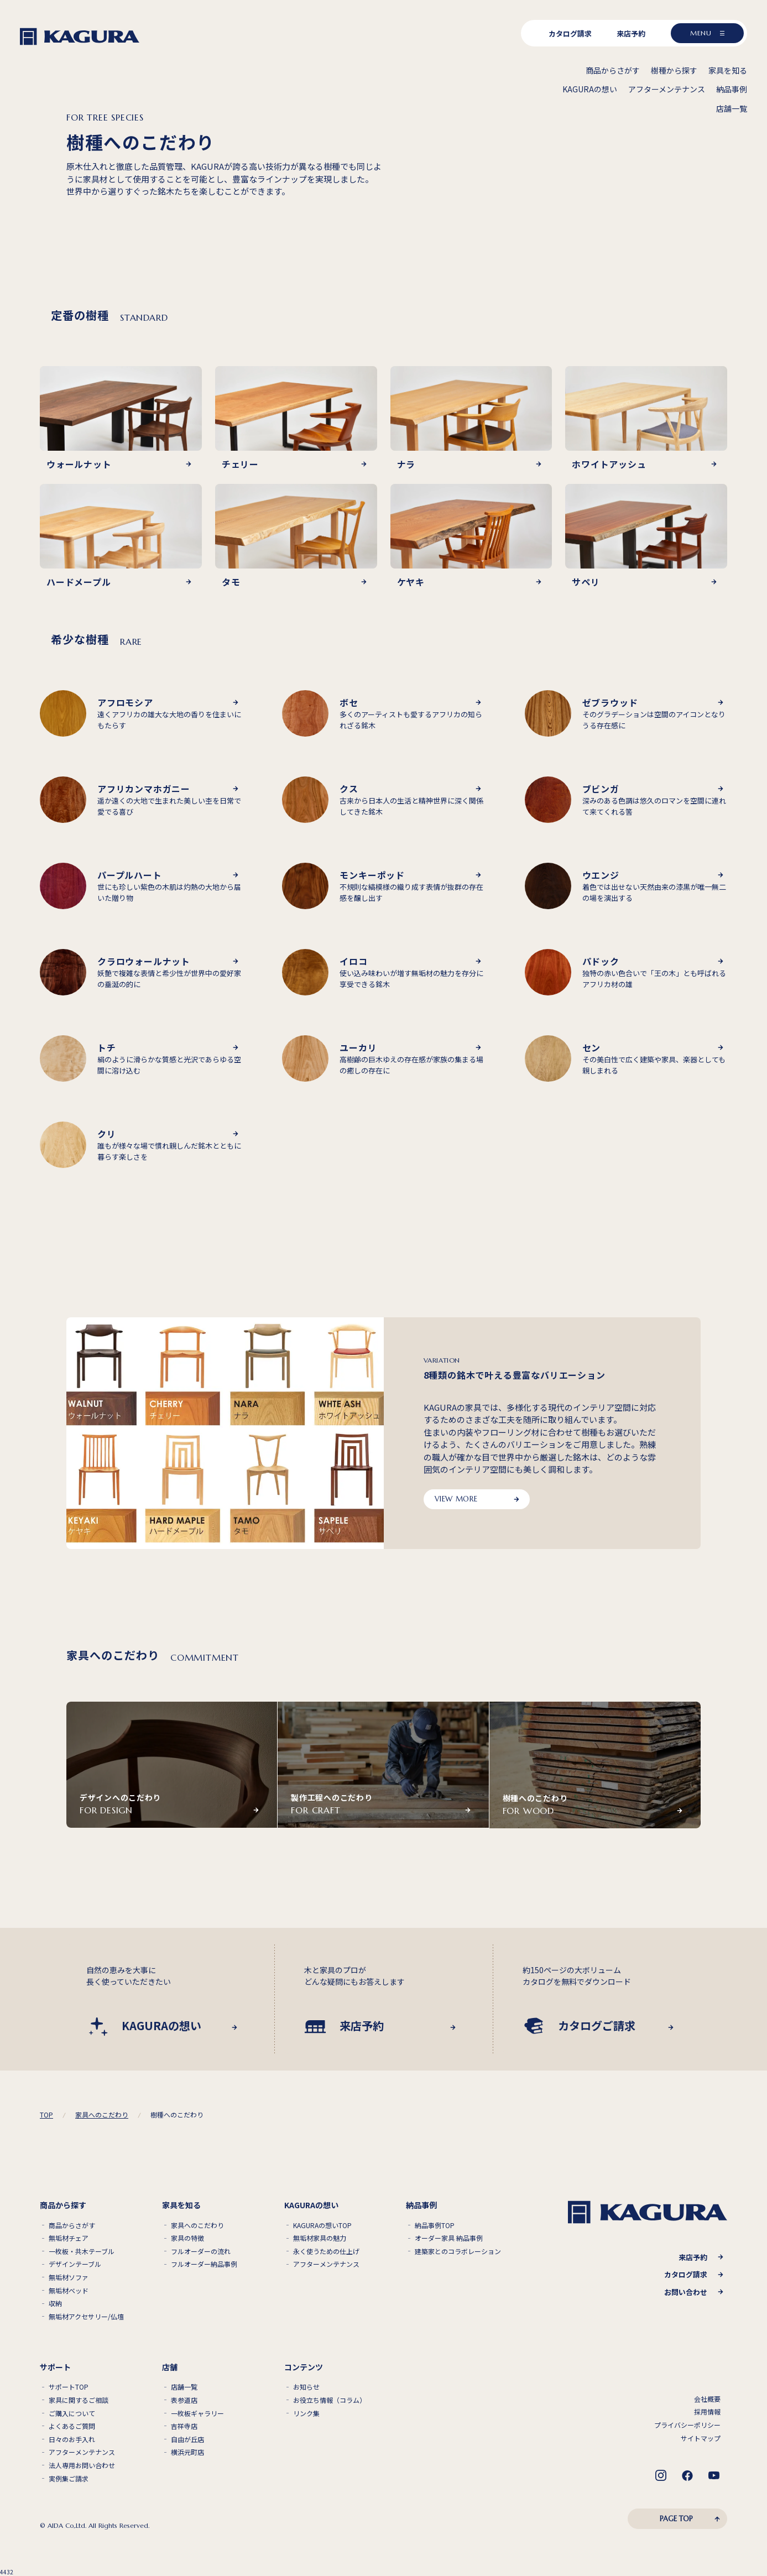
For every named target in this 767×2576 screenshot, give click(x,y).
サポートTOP (68, 2386)
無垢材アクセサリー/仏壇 (86, 2316)
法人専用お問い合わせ (82, 2465)
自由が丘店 (187, 2439)
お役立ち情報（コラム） (329, 2400)
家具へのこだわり (197, 2225)
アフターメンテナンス (326, 2264)
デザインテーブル (75, 2264)
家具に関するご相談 (78, 2400)
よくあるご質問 (72, 2426)
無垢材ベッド (68, 2290)
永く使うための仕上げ (326, 2251)
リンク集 (306, 2413)
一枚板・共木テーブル (81, 2251)
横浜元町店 (187, 2452)
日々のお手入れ (72, 2439)
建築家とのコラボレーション (458, 2251)
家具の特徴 (187, 2238)
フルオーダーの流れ (201, 2251)
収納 (55, 2303)
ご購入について (72, 2413)
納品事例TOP (435, 2225)
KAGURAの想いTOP (322, 2225)
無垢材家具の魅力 (319, 2238)
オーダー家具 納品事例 (449, 2238)
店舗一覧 (184, 2386)
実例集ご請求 (68, 2478)
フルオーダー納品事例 (204, 2264)
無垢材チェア (68, 2238)
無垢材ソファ (68, 2277)
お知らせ (306, 2386)
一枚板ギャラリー (197, 2413)
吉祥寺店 (184, 2426)
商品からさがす (72, 2225)
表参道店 (184, 2400)
